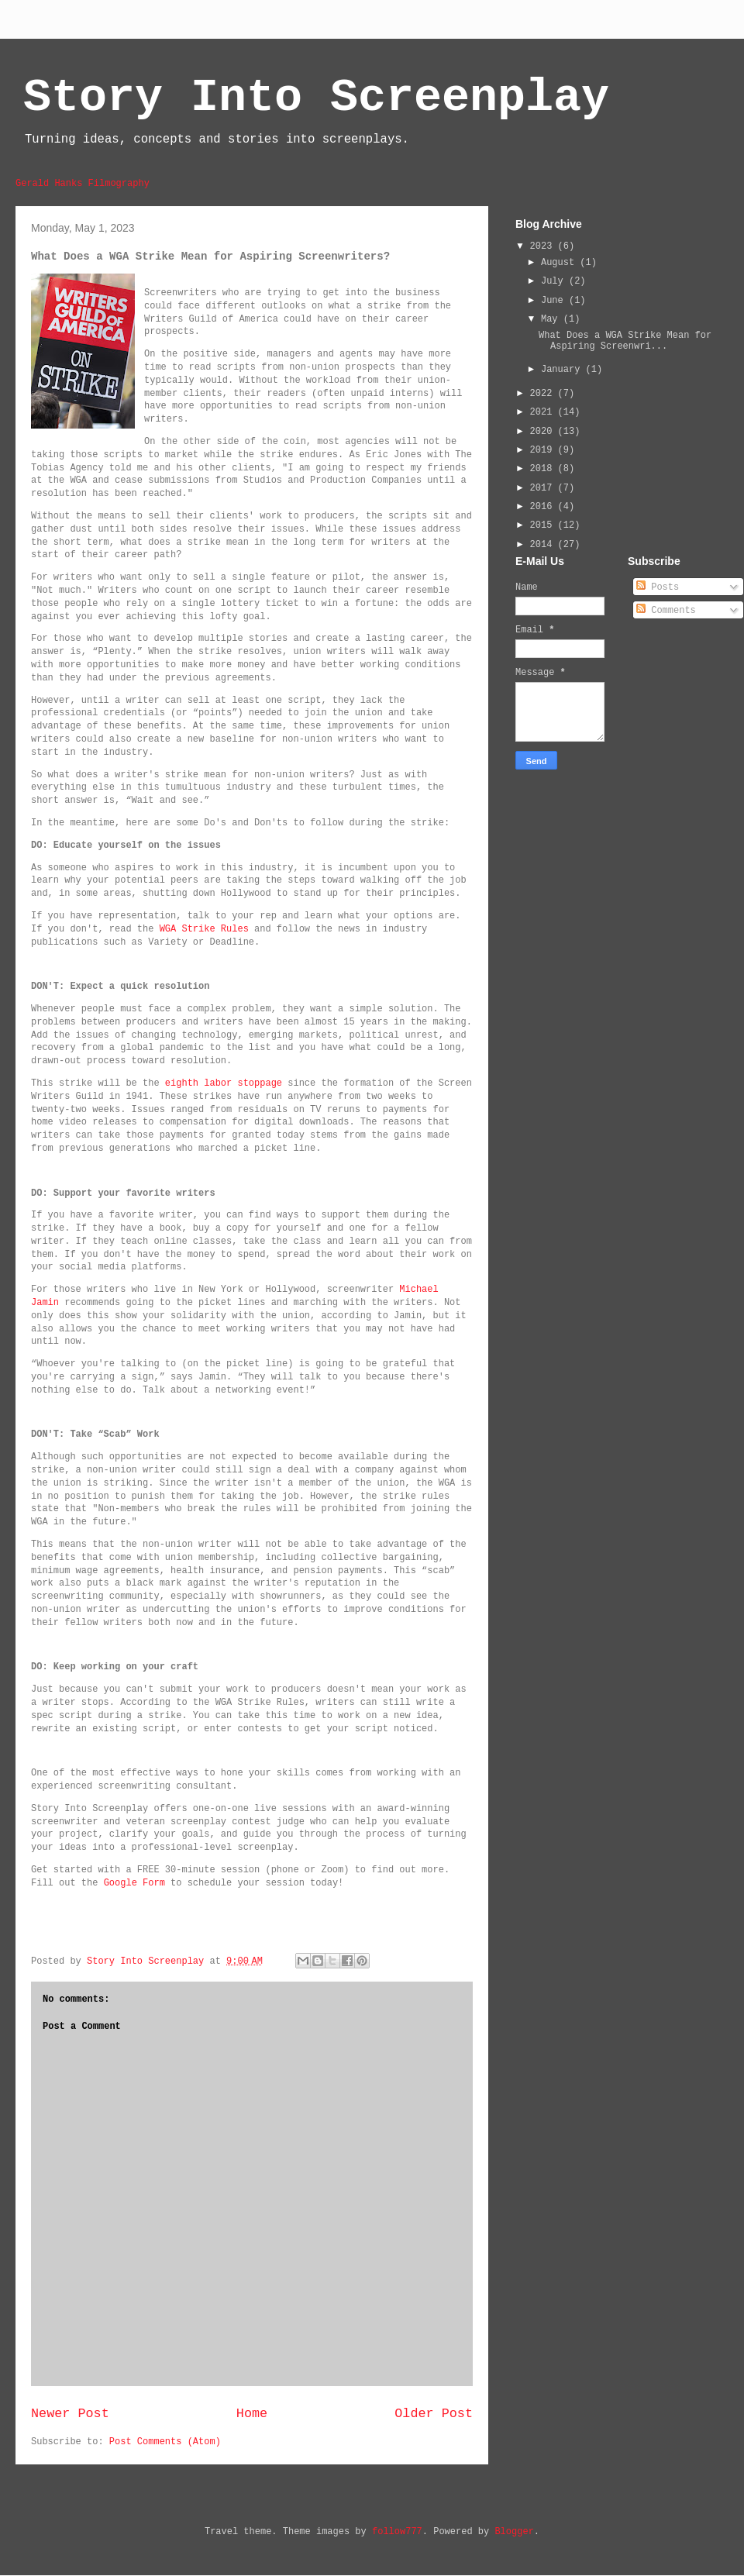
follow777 (397, 2531)
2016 (544, 506)
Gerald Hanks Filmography (83, 183)
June (555, 300)
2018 (544, 468)
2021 (544, 412)
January (563, 369)
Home (251, 2413)
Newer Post (70, 2413)
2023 (544, 246)
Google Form (134, 1883)
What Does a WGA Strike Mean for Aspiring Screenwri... (625, 341)
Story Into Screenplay (316, 97)
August (560, 262)
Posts (657, 587)
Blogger (513, 2531)
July (555, 281)
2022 (544, 393)
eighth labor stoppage (223, 1083)
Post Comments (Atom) (165, 2442)
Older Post (433, 2413)
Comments (666, 610)
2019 (544, 450)
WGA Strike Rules (204, 929)
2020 (544, 431)
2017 (544, 488)
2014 (544, 544)
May (552, 319)
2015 (544, 525)
